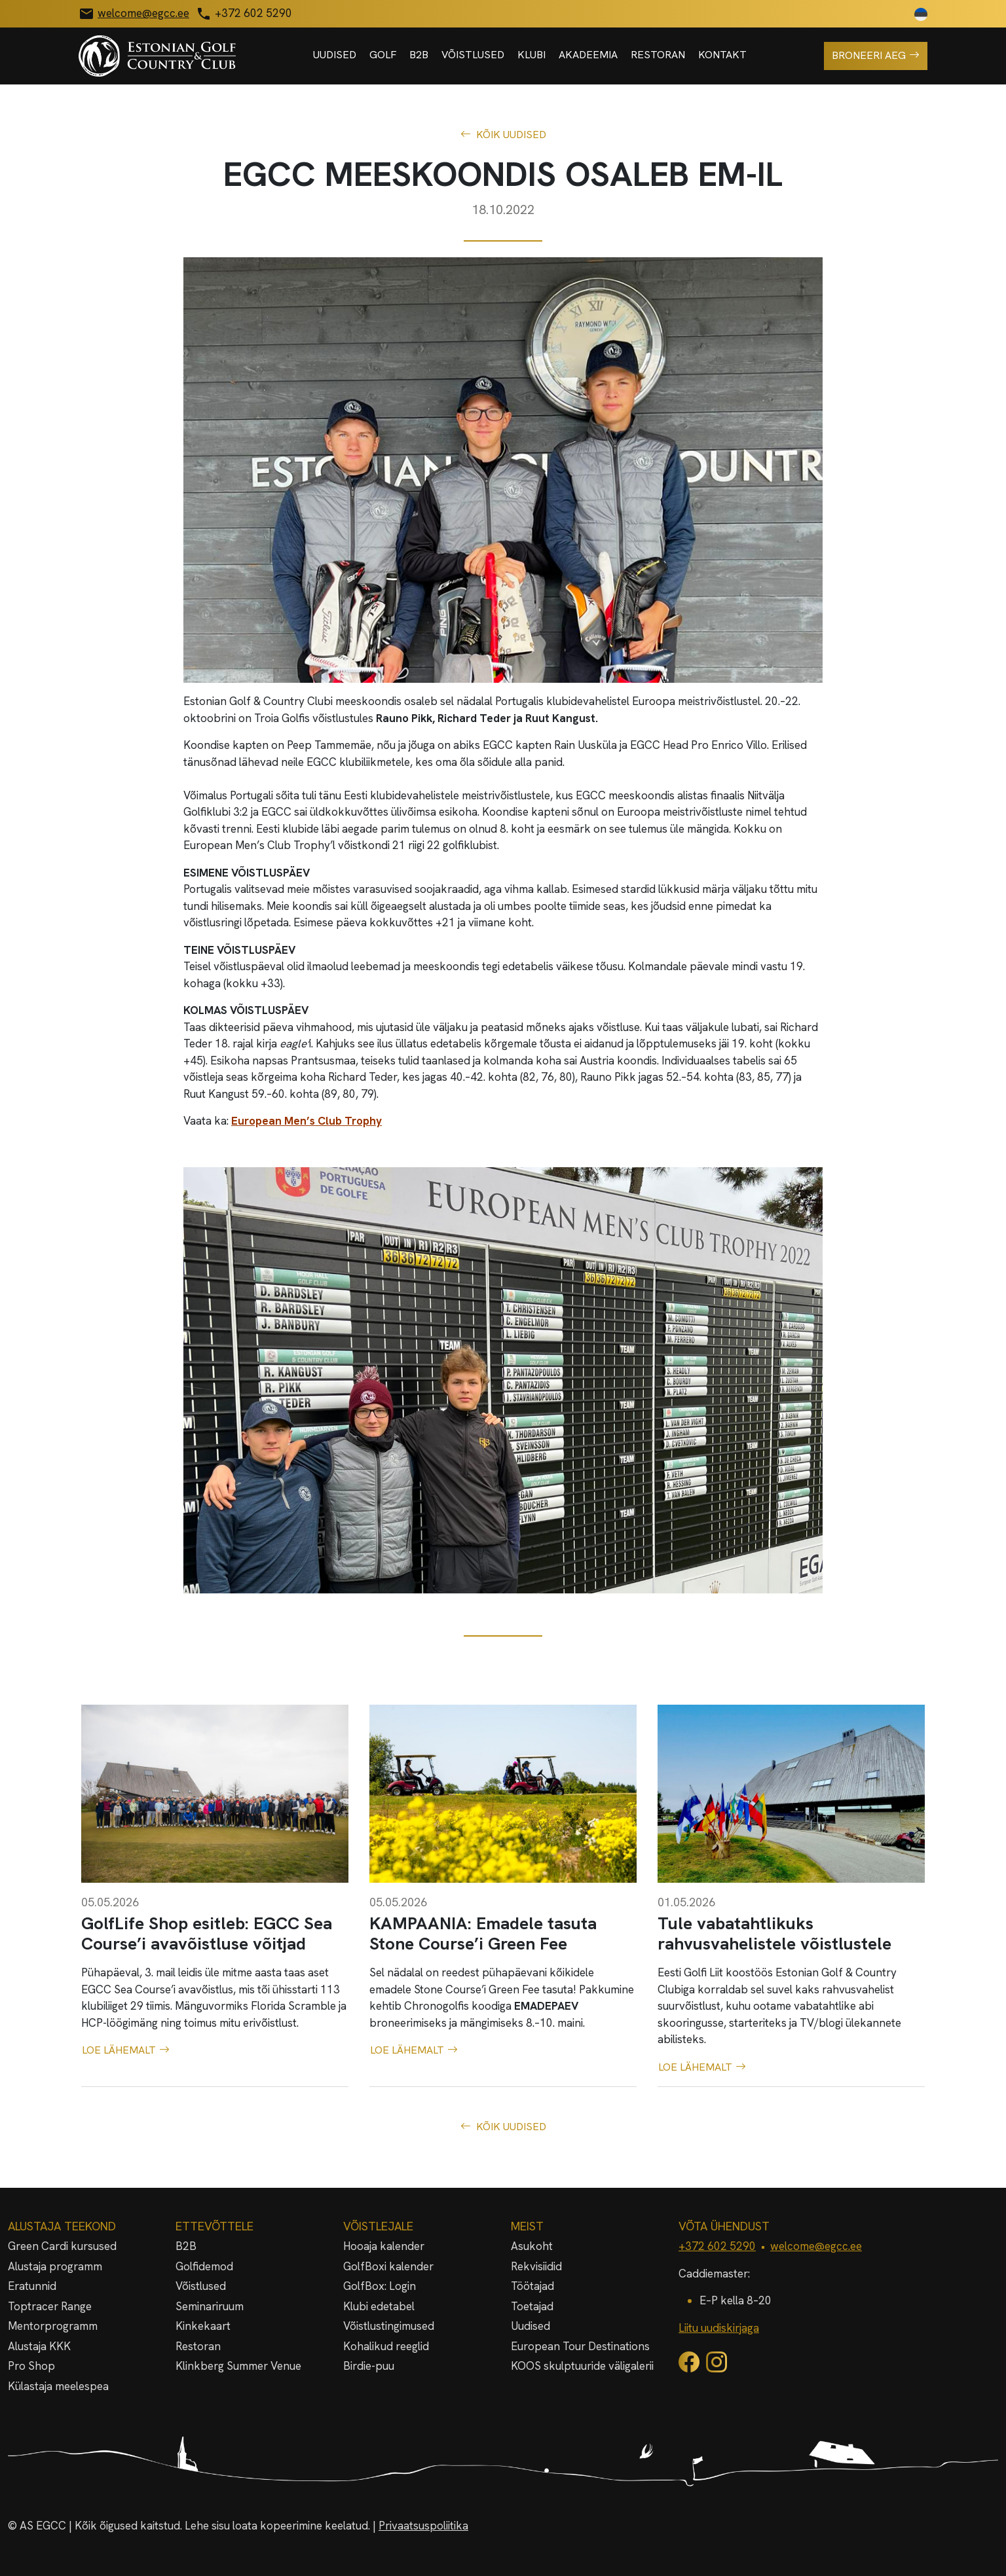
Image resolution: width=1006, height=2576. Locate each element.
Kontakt (722, 55)
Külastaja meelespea (58, 2386)
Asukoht (532, 2246)
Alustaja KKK (39, 2346)
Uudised (334, 55)
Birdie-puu (368, 2366)
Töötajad (532, 2286)
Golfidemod (204, 2266)
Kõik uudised (503, 135)
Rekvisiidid (536, 2266)
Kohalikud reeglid (386, 2346)
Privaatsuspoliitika (423, 2525)
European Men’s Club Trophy (306, 1121)
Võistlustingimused (388, 2326)
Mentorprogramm (53, 2326)
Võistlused (472, 55)
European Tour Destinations (580, 2346)
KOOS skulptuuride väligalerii (582, 2366)
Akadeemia (588, 55)
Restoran (658, 55)
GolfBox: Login (379, 2286)
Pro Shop (31, 2366)
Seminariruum (210, 2306)
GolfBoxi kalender (388, 2266)
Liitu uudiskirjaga (719, 2328)
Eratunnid (32, 2286)
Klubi (531, 55)
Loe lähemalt (126, 2050)
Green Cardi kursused (62, 2246)
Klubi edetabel (379, 2306)
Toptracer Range (50, 2306)
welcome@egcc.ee (816, 2246)
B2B (418, 55)
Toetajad (532, 2306)
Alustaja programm (55, 2266)
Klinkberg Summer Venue (238, 2366)
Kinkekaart (203, 2326)
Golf (382, 55)
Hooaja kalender (383, 2246)
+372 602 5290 (717, 2246)
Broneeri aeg (876, 55)
